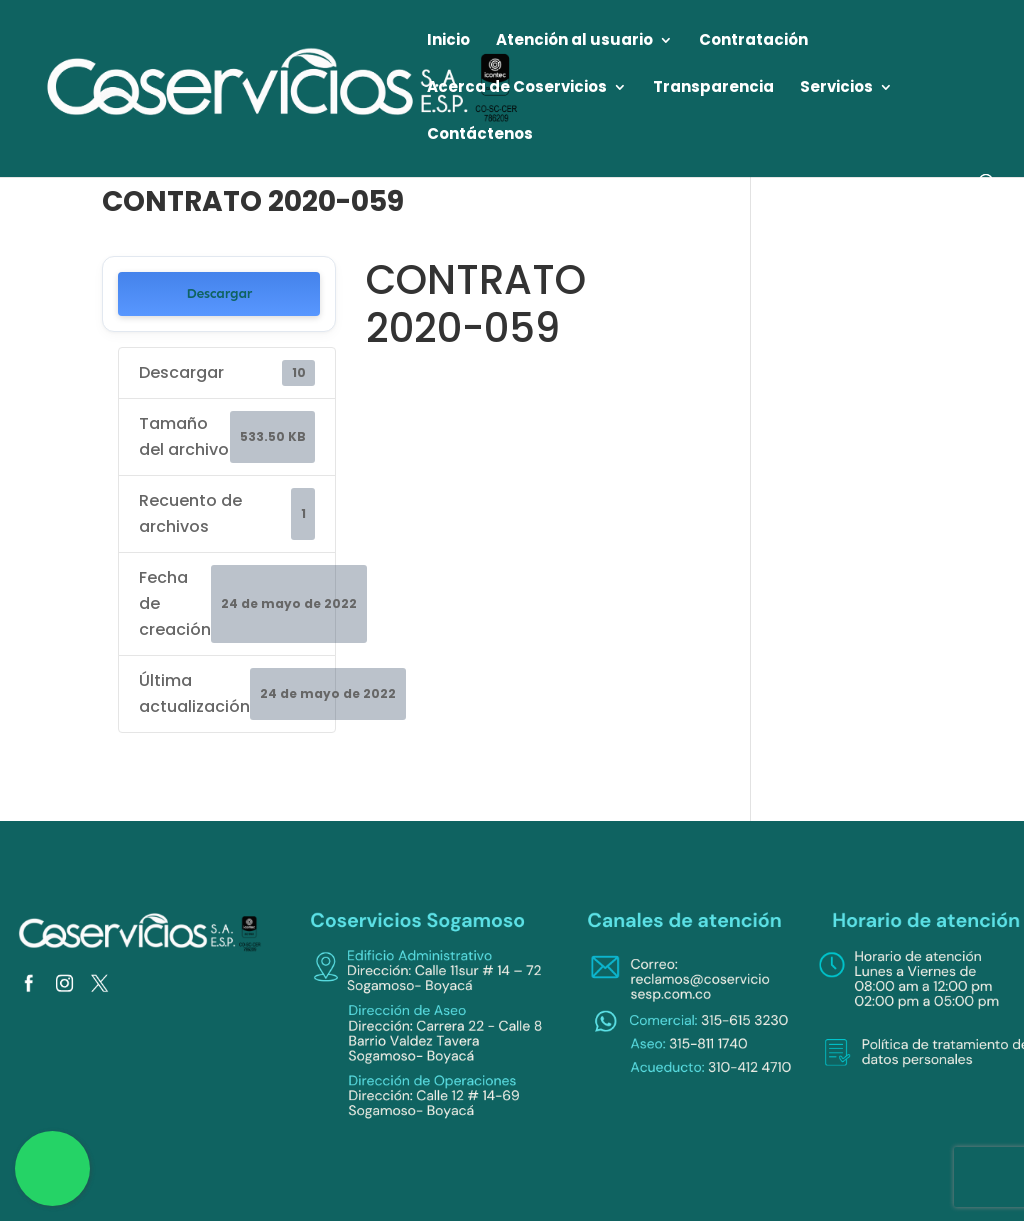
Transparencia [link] (713, 88)
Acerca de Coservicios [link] (517, 88)
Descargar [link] (219, 293)
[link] (284, 87)
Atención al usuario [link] (574, 41)
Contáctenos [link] (480, 135)
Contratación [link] (753, 41)
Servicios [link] (836, 88)
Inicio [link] (448, 41)
